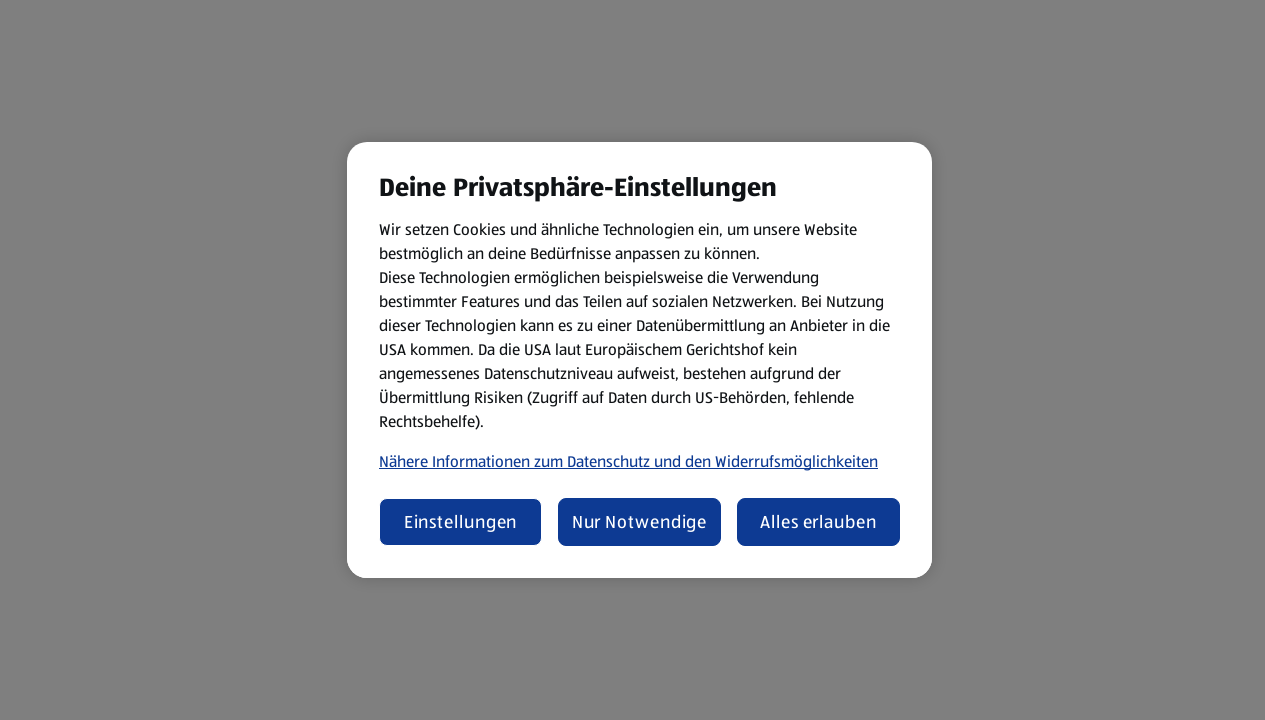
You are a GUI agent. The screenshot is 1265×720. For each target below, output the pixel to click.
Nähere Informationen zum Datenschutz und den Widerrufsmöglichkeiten (628, 461)
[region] (639, 360)
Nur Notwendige (640, 522)
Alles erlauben (818, 522)
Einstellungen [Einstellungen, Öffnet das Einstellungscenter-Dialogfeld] (461, 522)
